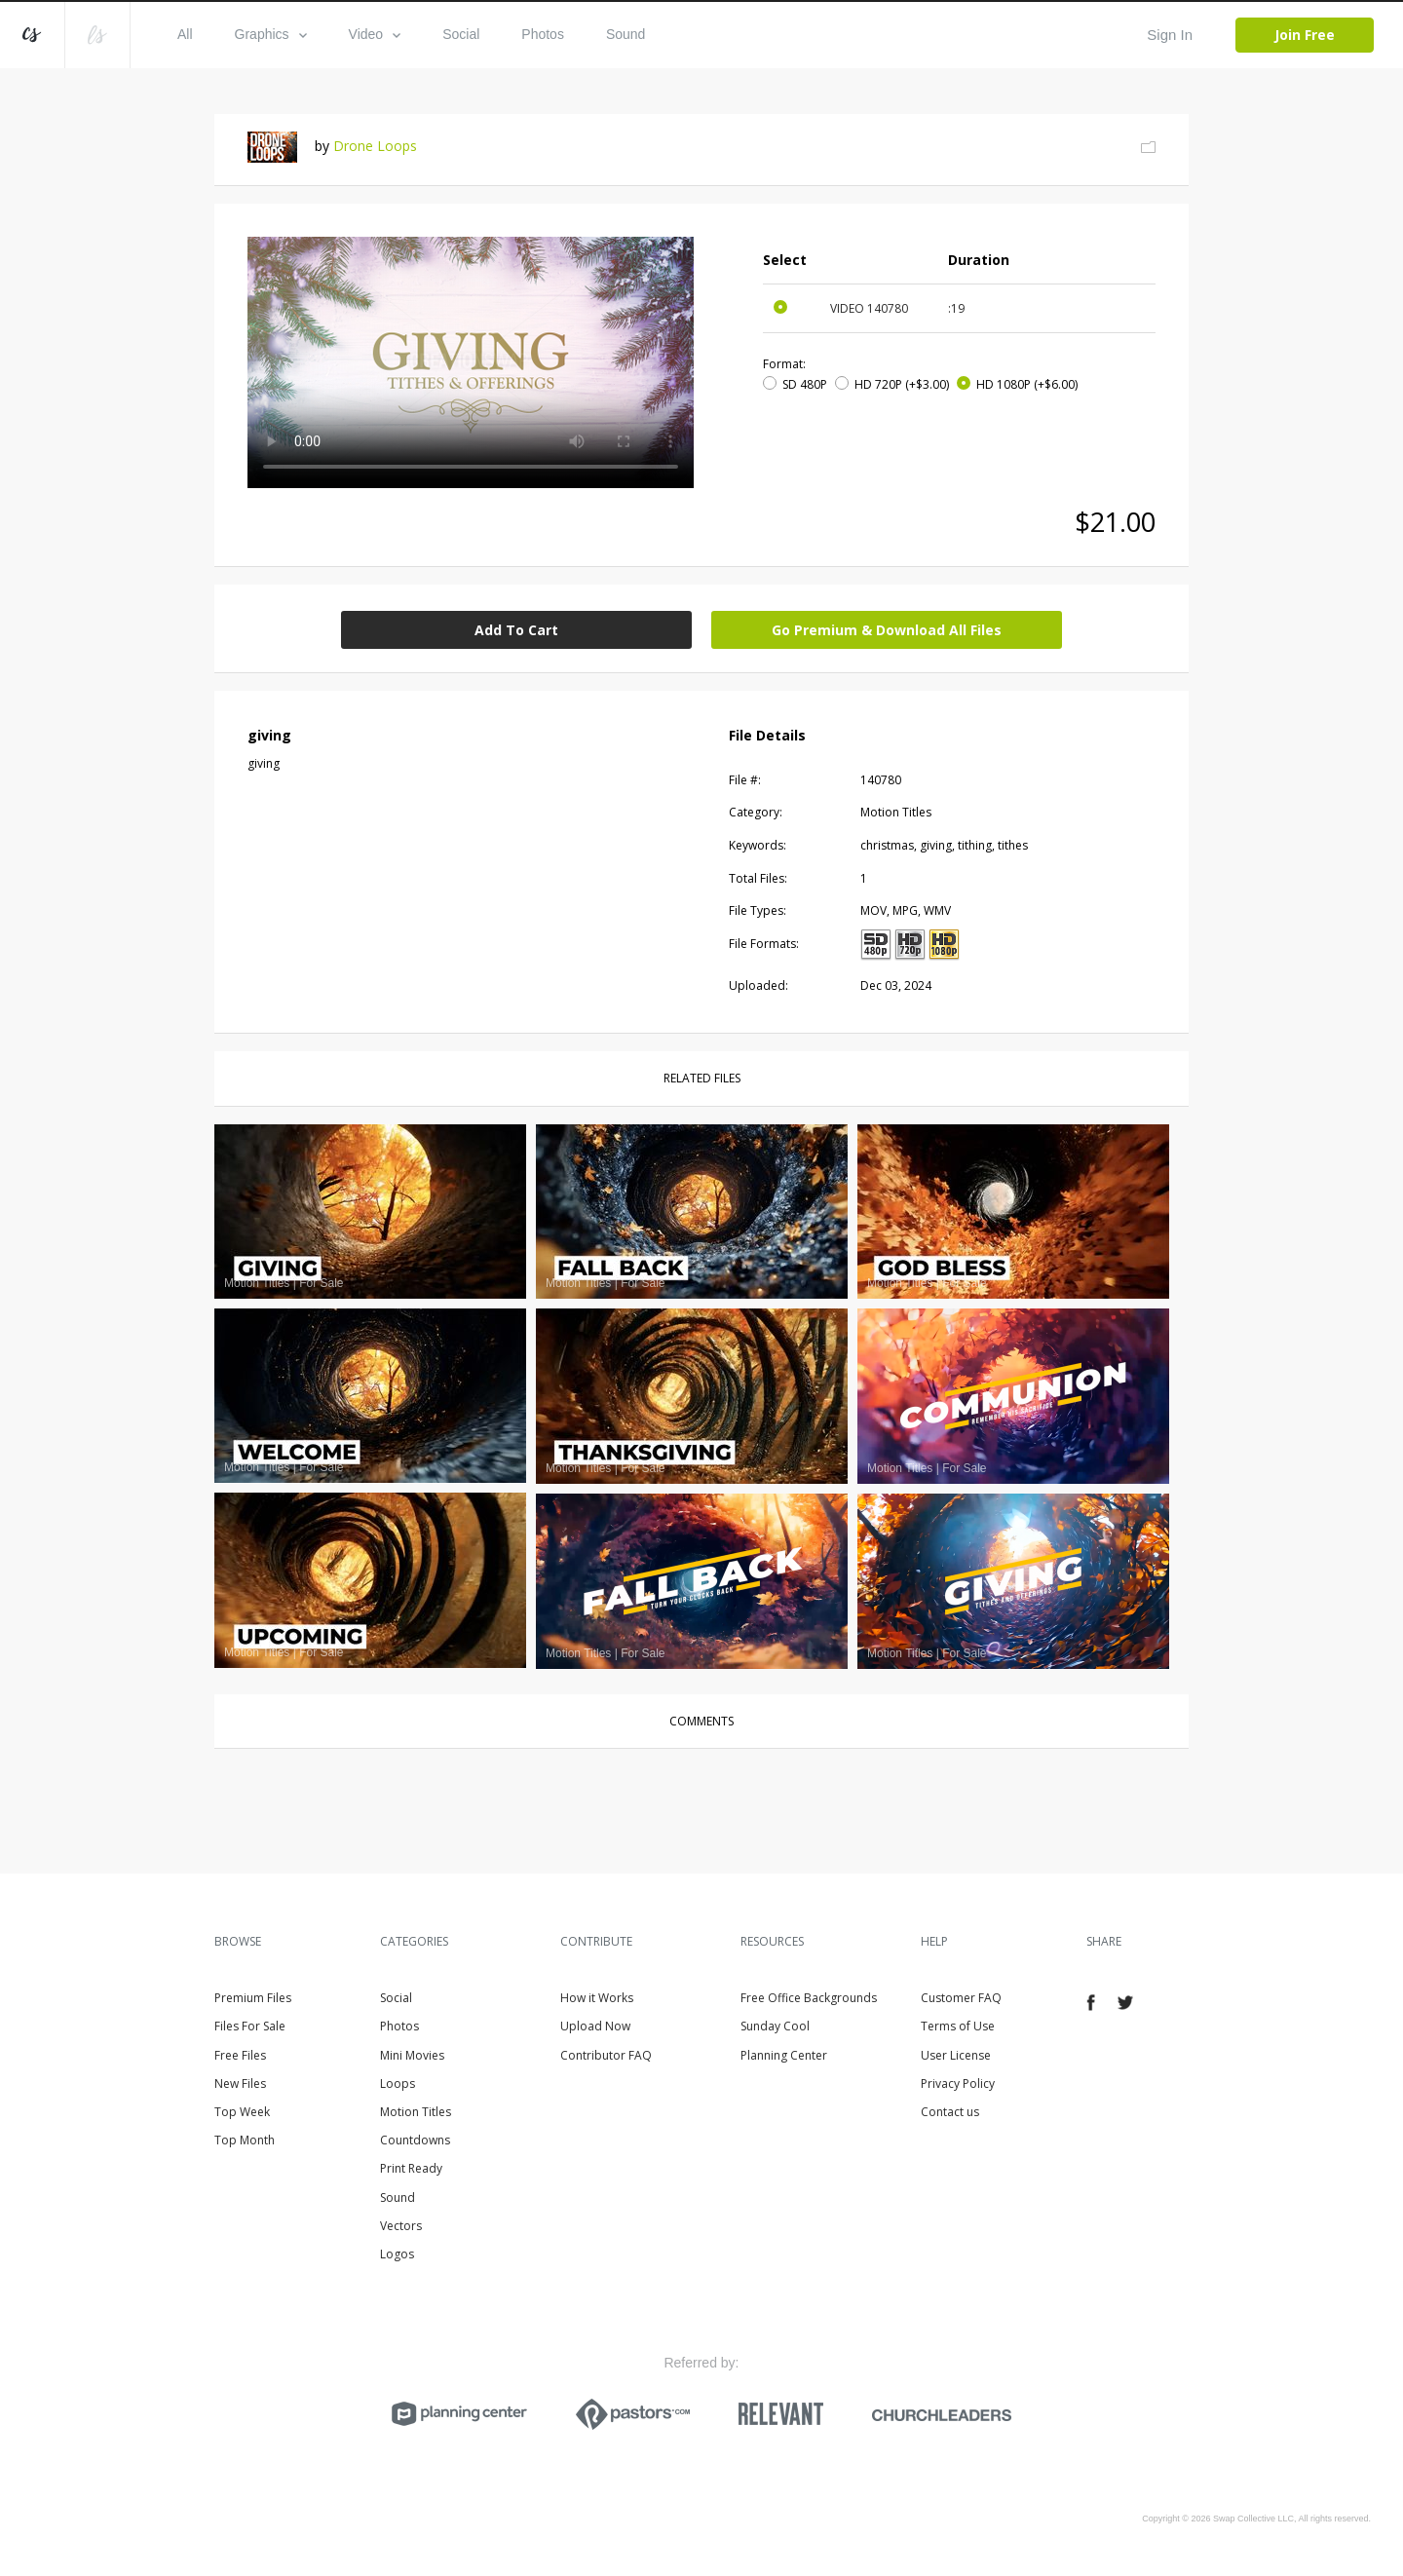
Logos (397, 2254)
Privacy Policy (958, 2083)
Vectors (401, 2225)
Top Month (244, 2140)
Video (375, 34)
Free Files (240, 2055)
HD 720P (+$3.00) (901, 384)
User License (956, 2055)
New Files (240, 2083)
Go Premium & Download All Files (887, 630)
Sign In (1170, 34)
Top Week (242, 2111)
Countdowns (415, 2140)
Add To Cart (516, 630)
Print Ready (411, 2168)
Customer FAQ (961, 1997)
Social (460, 34)
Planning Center (783, 2055)
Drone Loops (375, 145)
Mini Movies (412, 2055)
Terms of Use (958, 2026)
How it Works (596, 1997)
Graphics (271, 34)
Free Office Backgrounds (808, 1997)
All (185, 34)
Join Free (1304, 34)
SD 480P (804, 384)
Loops (397, 2083)
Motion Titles (415, 2111)
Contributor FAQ (606, 2055)
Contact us (950, 2111)
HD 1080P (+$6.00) (1027, 384)
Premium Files (252, 1997)
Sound (625, 34)
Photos (542, 34)
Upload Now (595, 2026)
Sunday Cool (775, 2026)
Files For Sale (249, 2026)
